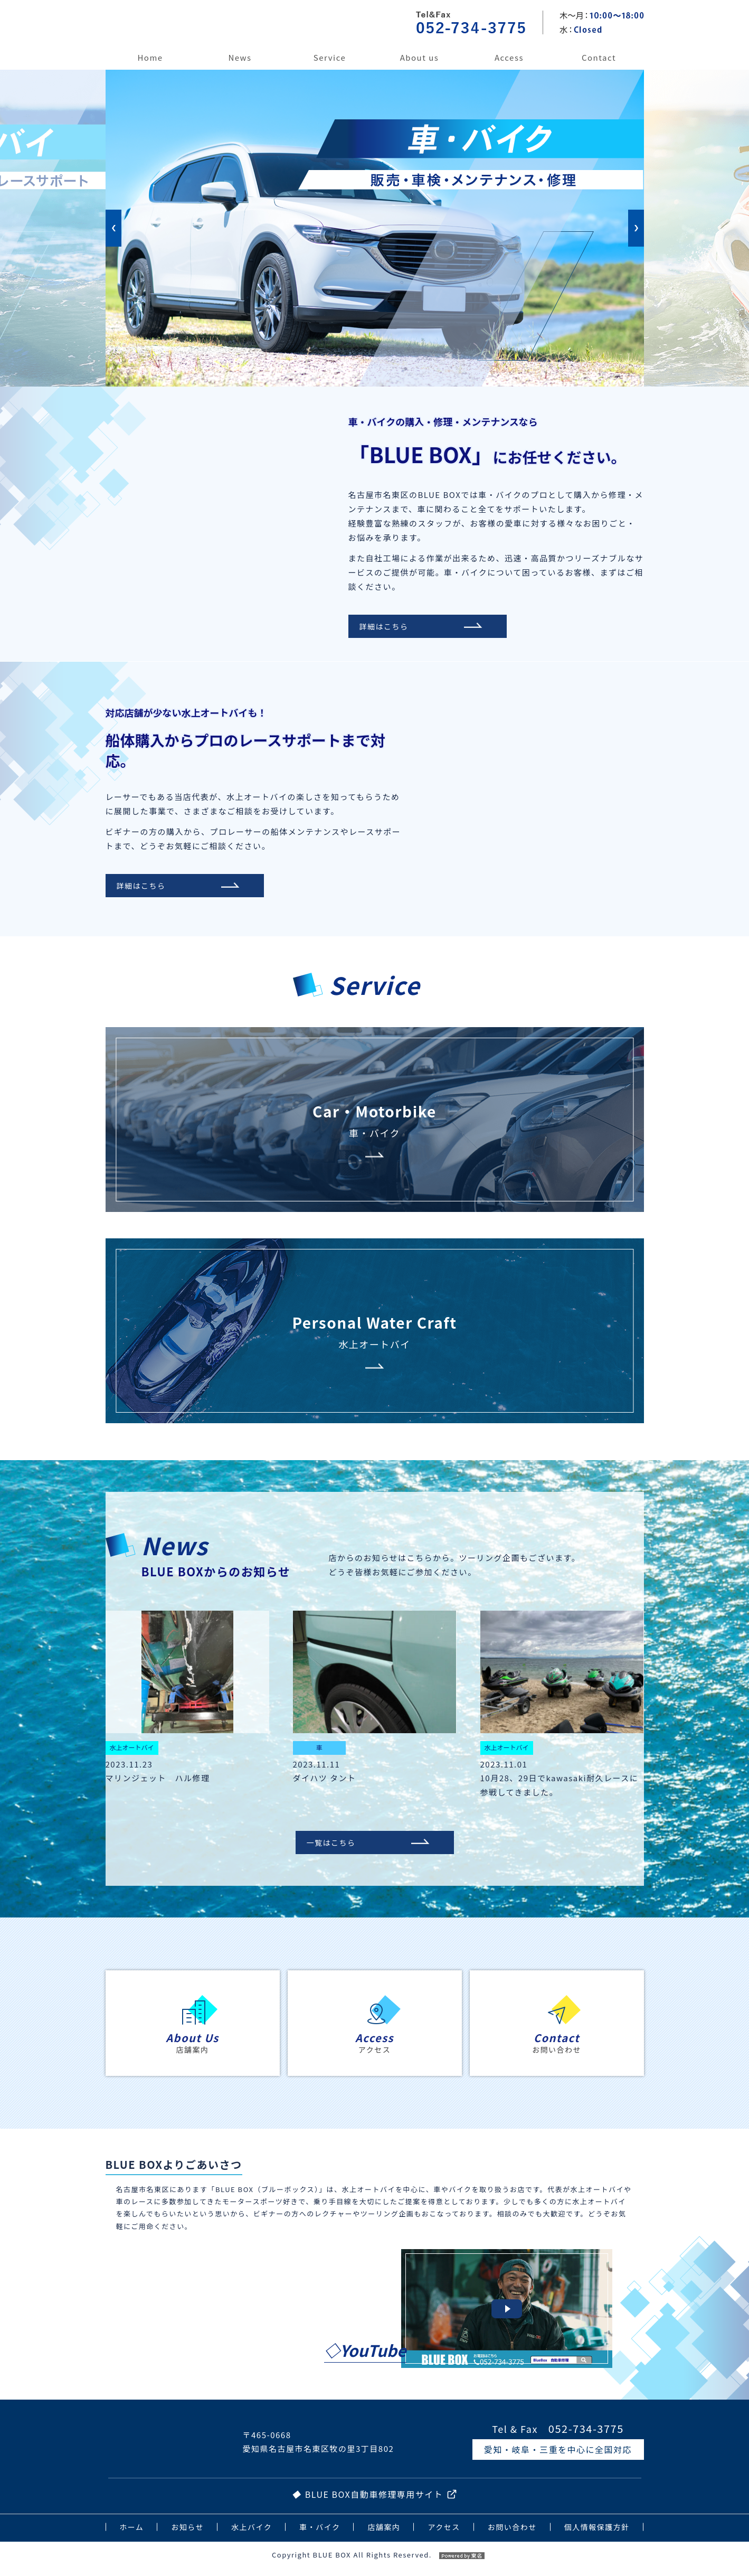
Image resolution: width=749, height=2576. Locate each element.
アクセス (509, 67)
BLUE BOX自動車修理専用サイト (374, 2498)
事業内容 (329, 67)
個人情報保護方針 (597, 2530)
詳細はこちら (391, 626)
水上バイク (251, 2530)
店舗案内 (419, 67)
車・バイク (319, 2530)
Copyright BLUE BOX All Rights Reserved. (374, 2558)
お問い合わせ (599, 67)
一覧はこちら (338, 1843)
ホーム (150, 67)
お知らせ (240, 67)
